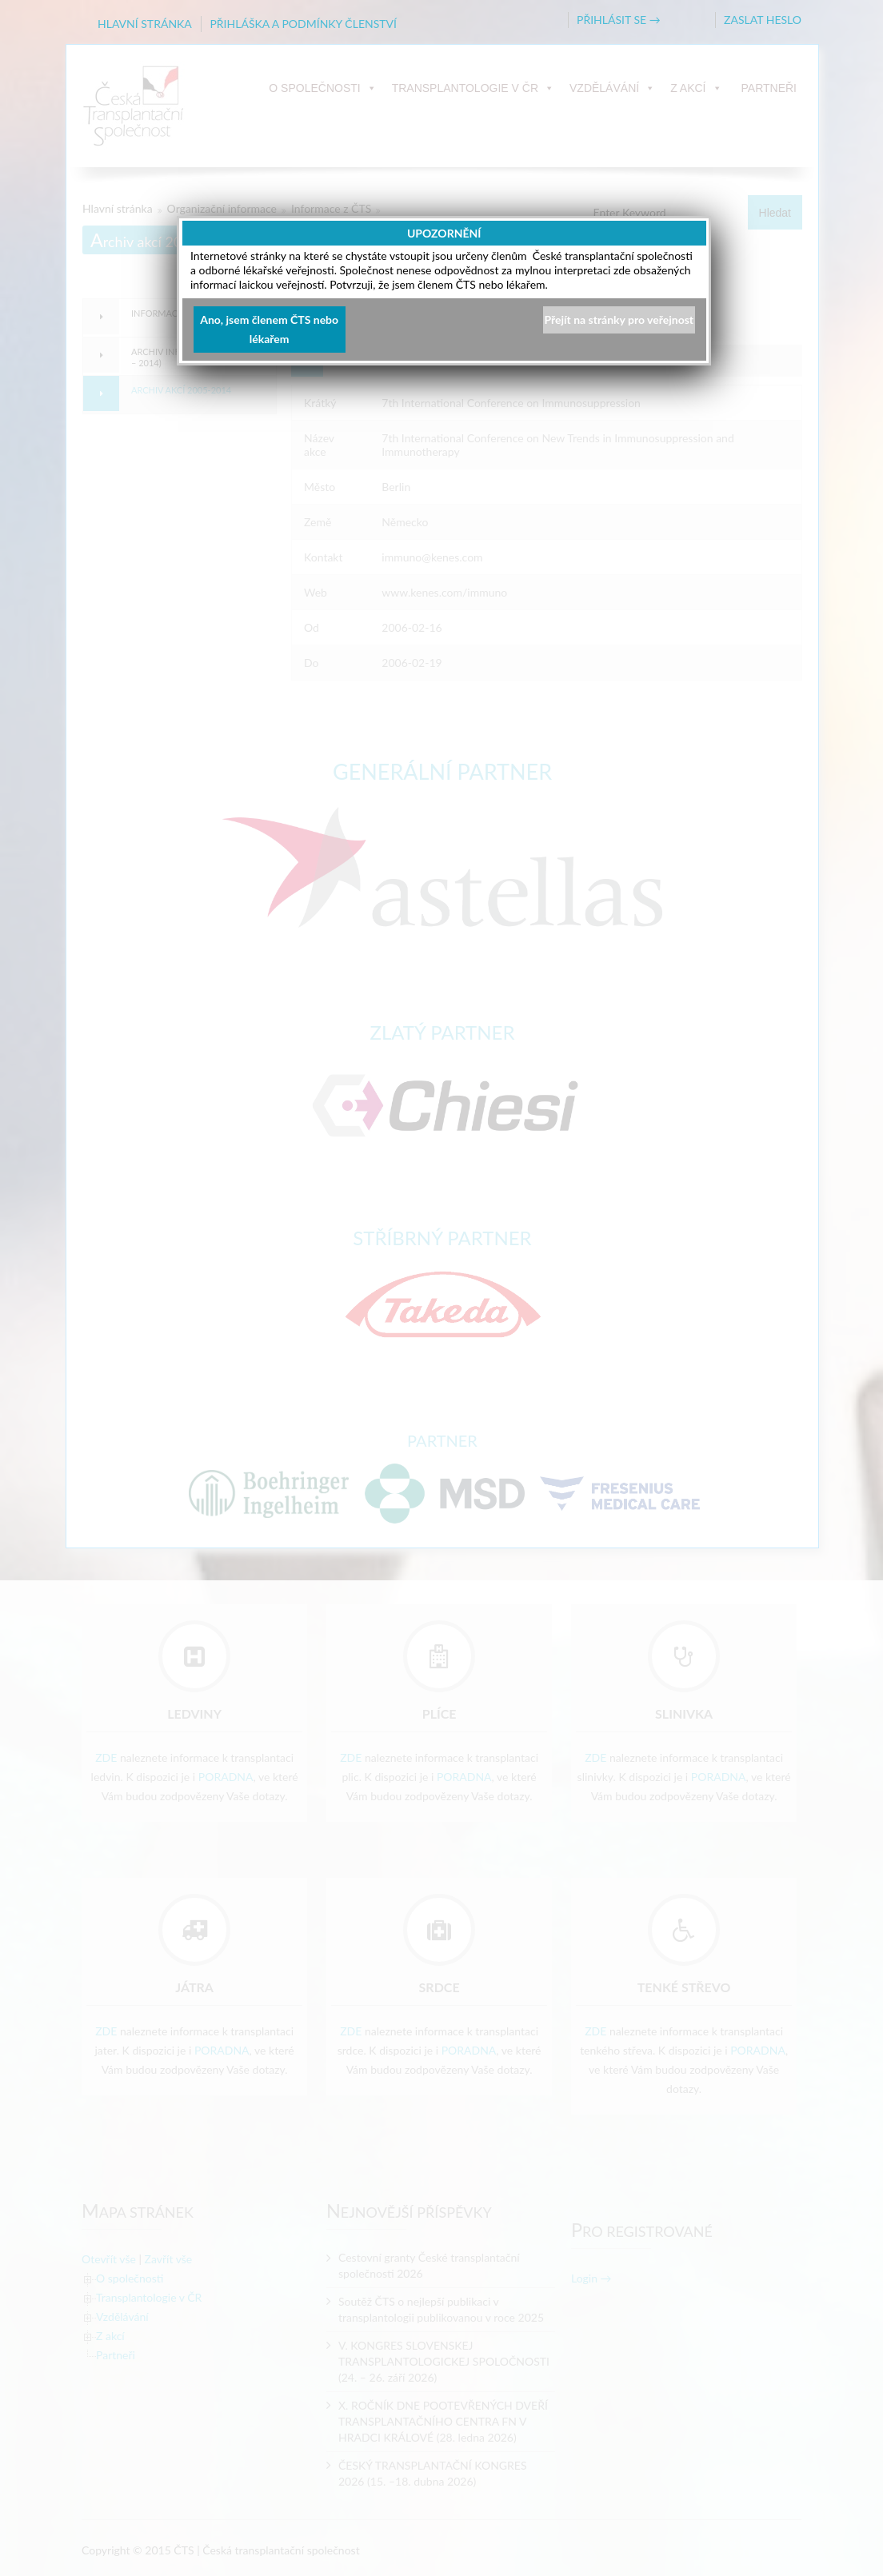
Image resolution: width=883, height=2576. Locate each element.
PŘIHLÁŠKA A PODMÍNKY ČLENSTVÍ (303, 23)
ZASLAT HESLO (762, 19)
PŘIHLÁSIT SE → (619, 19)
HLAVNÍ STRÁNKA (145, 23)
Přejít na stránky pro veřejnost (618, 319)
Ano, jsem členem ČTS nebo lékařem (269, 329)
